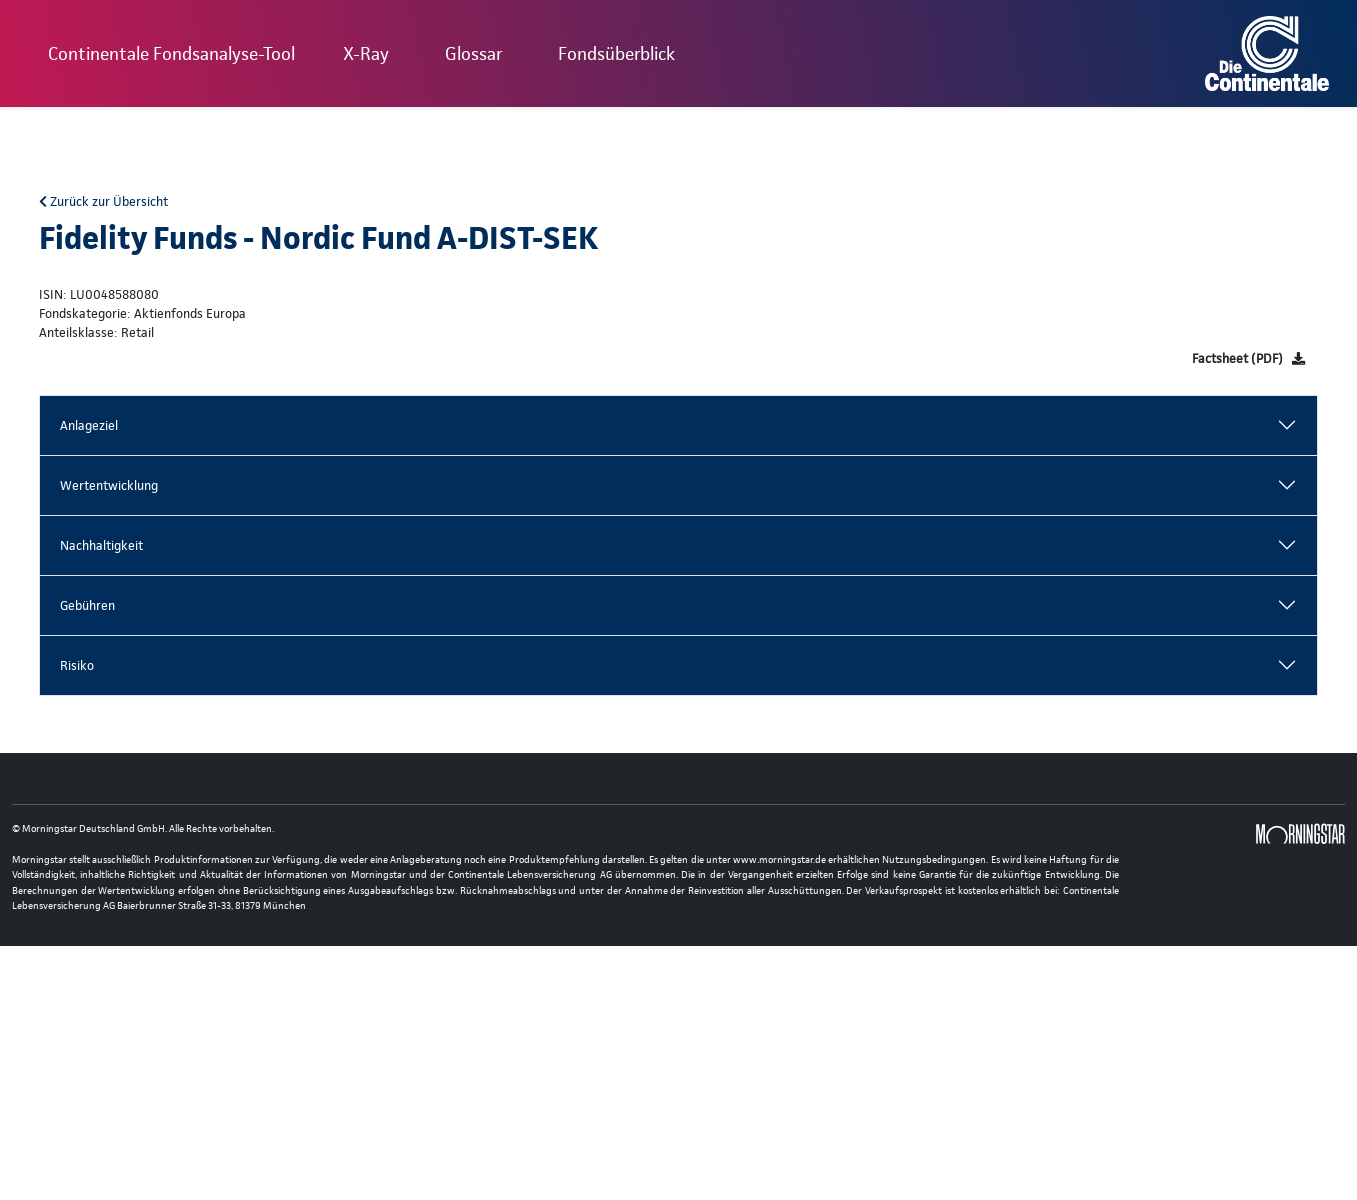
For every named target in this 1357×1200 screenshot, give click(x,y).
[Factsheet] (1248, 358)
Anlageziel (89, 425)
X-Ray (366, 53)
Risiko (77, 665)
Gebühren (87, 605)
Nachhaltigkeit (101, 545)
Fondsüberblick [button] (616, 53)
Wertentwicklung (109, 485)
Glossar (473, 53)
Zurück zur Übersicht (103, 201)
